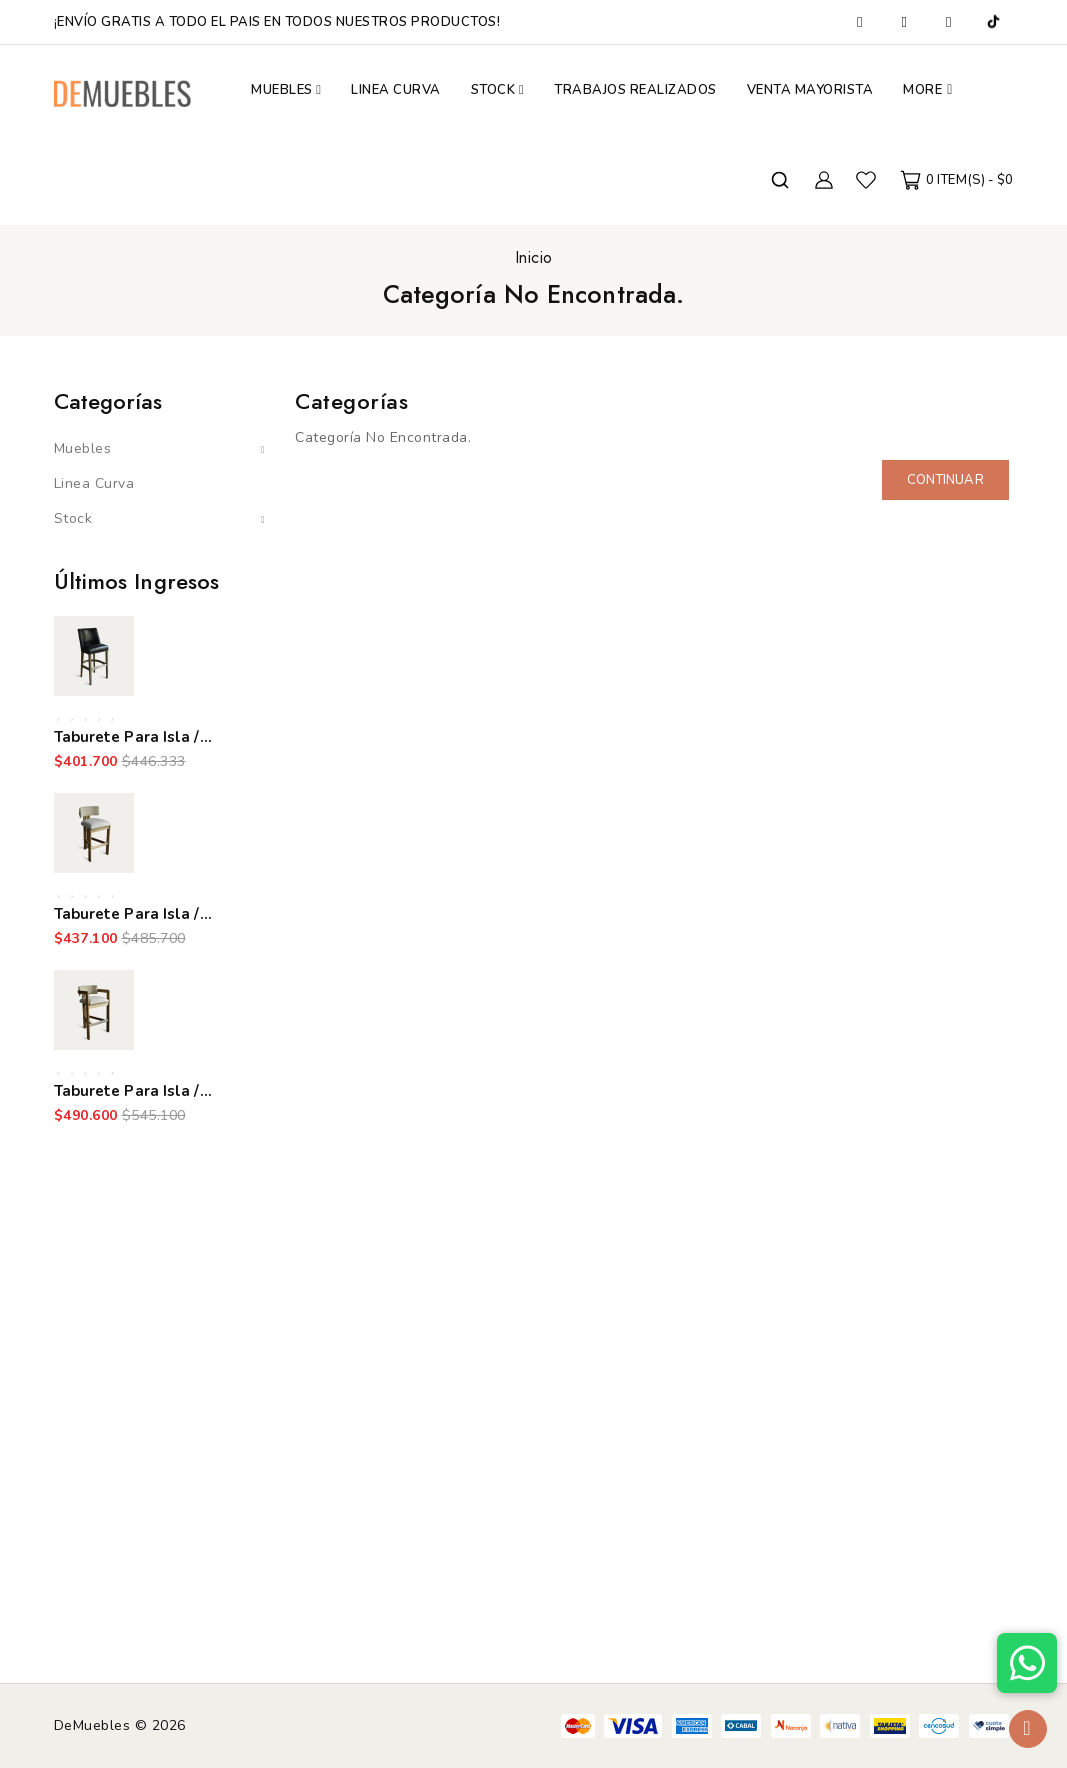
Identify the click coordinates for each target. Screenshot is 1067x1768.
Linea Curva (94, 483)
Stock (73, 518)
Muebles (83, 448)
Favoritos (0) (866, 180)
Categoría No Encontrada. (533, 294)
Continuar (945, 480)
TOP (1028, 1729)
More (922, 90)
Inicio (534, 257)
